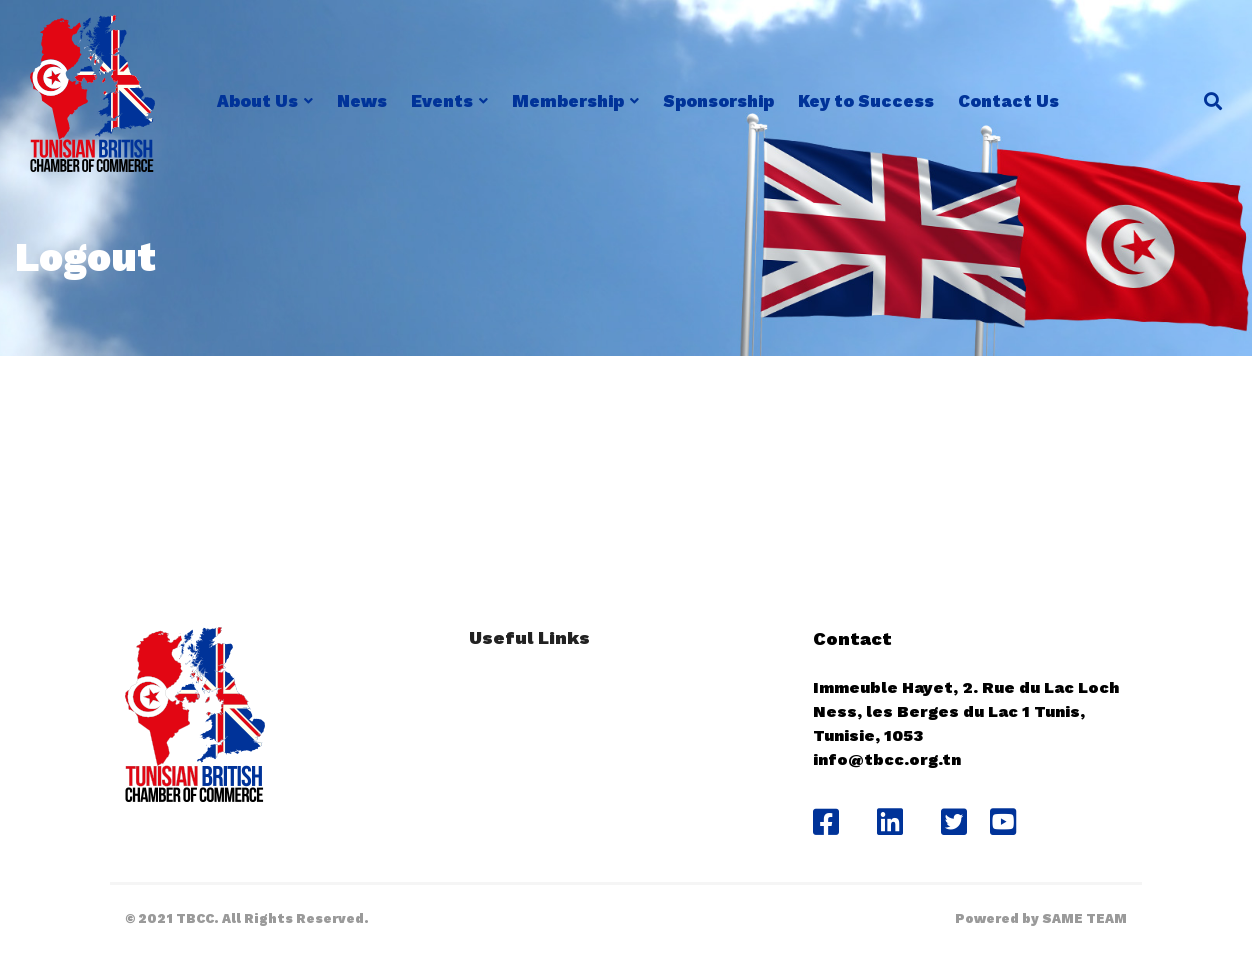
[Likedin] (890, 822)
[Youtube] (1010, 822)
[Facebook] (826, 822)
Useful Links (529, 637)
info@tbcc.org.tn (887, 759)
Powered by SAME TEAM (1041, 918)
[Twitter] (954, 822)
